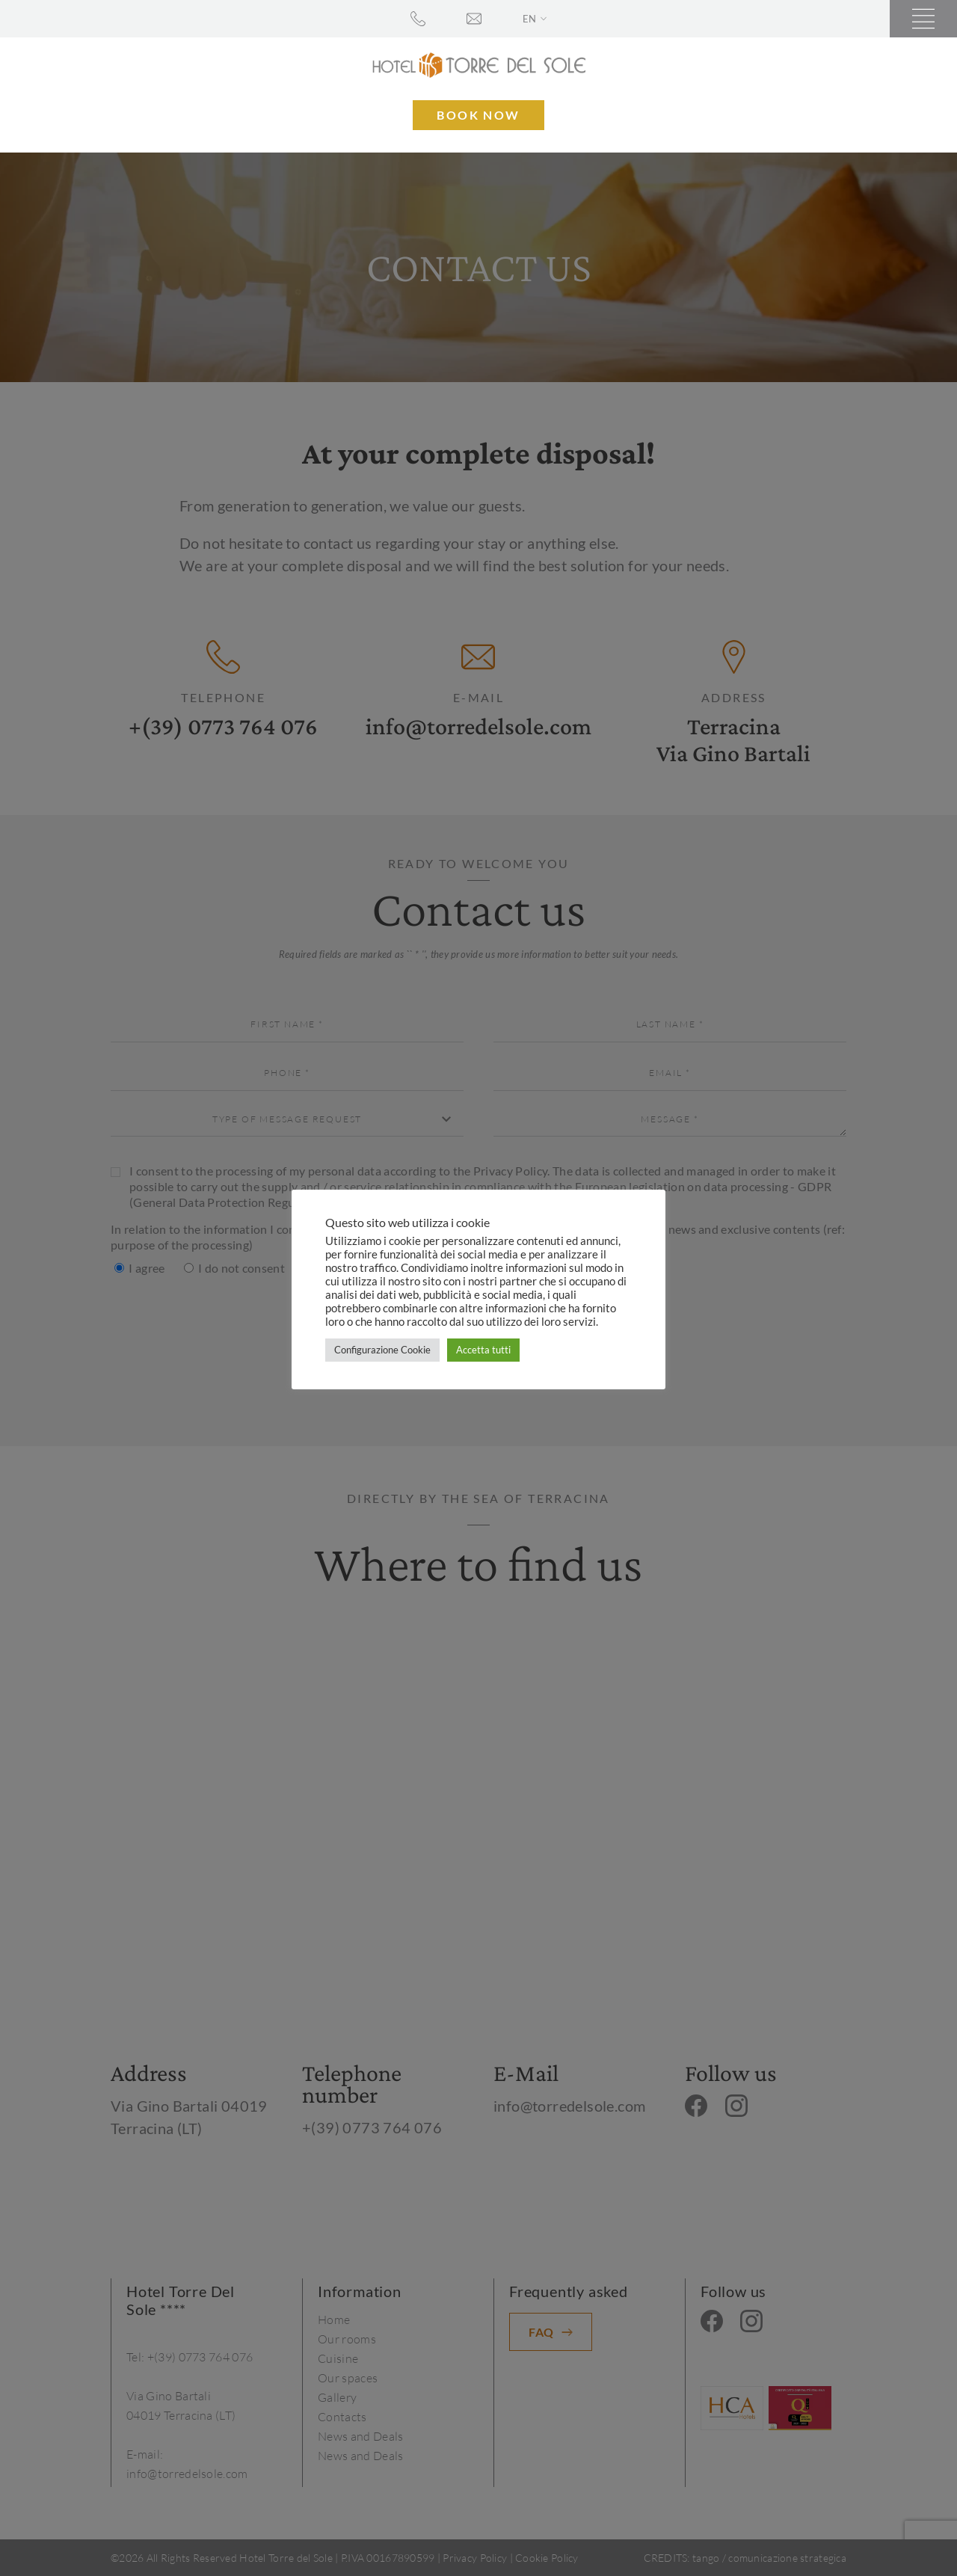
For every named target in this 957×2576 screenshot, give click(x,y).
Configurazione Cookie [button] (382, 1350)
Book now (478, 115)
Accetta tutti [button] (483, 1350)
